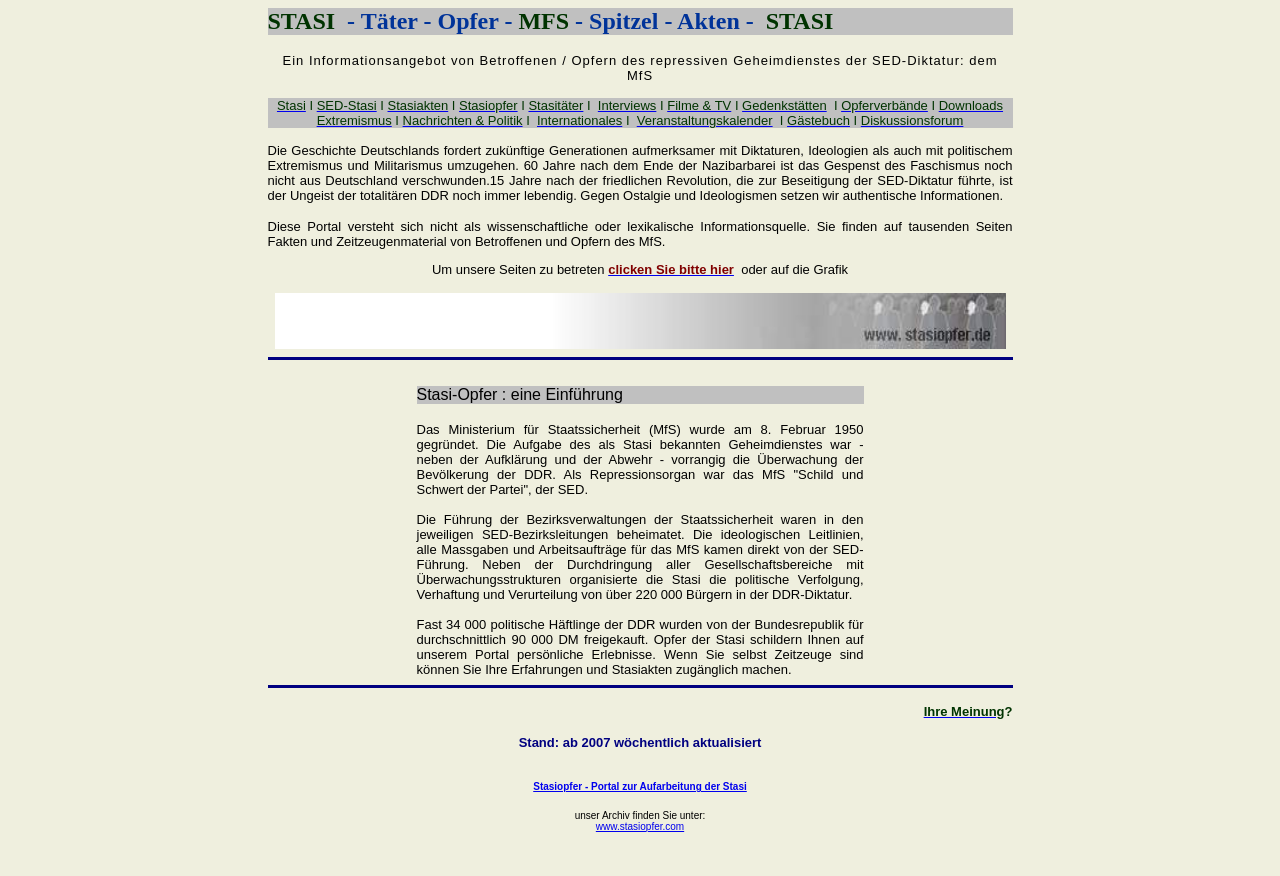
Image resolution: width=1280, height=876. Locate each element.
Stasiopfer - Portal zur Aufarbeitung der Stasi (640, 786)
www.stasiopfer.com (640, 826)
